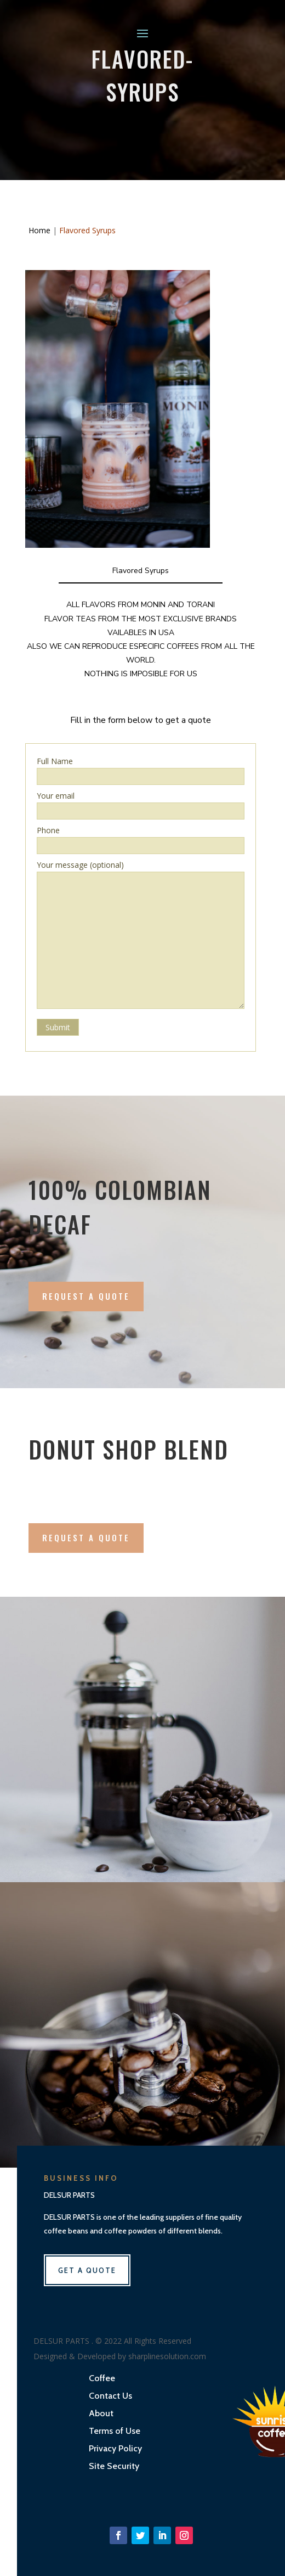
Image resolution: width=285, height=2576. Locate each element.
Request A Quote (86, 1296)
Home (39, 230)
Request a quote (86, 1537)
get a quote (87, 2270)
